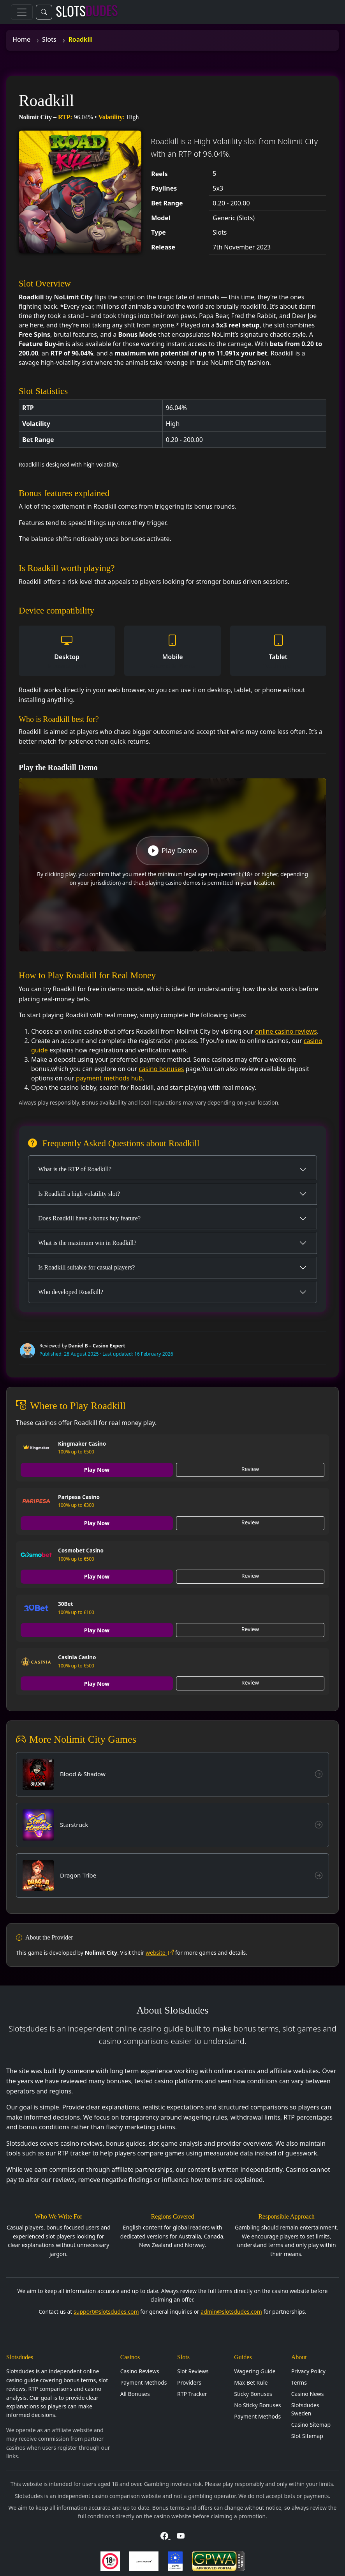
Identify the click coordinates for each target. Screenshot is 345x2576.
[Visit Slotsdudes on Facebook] (165, 2537)
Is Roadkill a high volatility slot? (79, 1193)
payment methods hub (109, 1078)
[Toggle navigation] (22, 12)
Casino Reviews (139, 2373)
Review (250, 1469)
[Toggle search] (44, 12)
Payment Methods (143, 2384)
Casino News (307, 2395)
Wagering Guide (254, 2373)
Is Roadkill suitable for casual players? (86, 1267)
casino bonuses (161, 1068)
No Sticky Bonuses (257, 2407)
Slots (49, 39)
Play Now (97, 1470)
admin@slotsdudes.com (231, 2313)
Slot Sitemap (307, 2438)
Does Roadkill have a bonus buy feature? (89, 1218)
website (160, 1954)
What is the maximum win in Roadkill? (87, 1242)
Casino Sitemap (311, 2426)
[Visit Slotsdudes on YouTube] (181, 2537)
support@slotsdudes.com (106, 2313)
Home (21, 39)
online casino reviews (286, 1031)
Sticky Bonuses (253, 2395)
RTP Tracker (192, 2395)
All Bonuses (135, 2395)
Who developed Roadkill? (70, 1292)
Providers (189, 2384)
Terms (299, 2384)
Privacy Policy (308, 2373)
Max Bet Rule (251, 2384)
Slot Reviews (193, 2373)
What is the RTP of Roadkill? (74, 1169)
